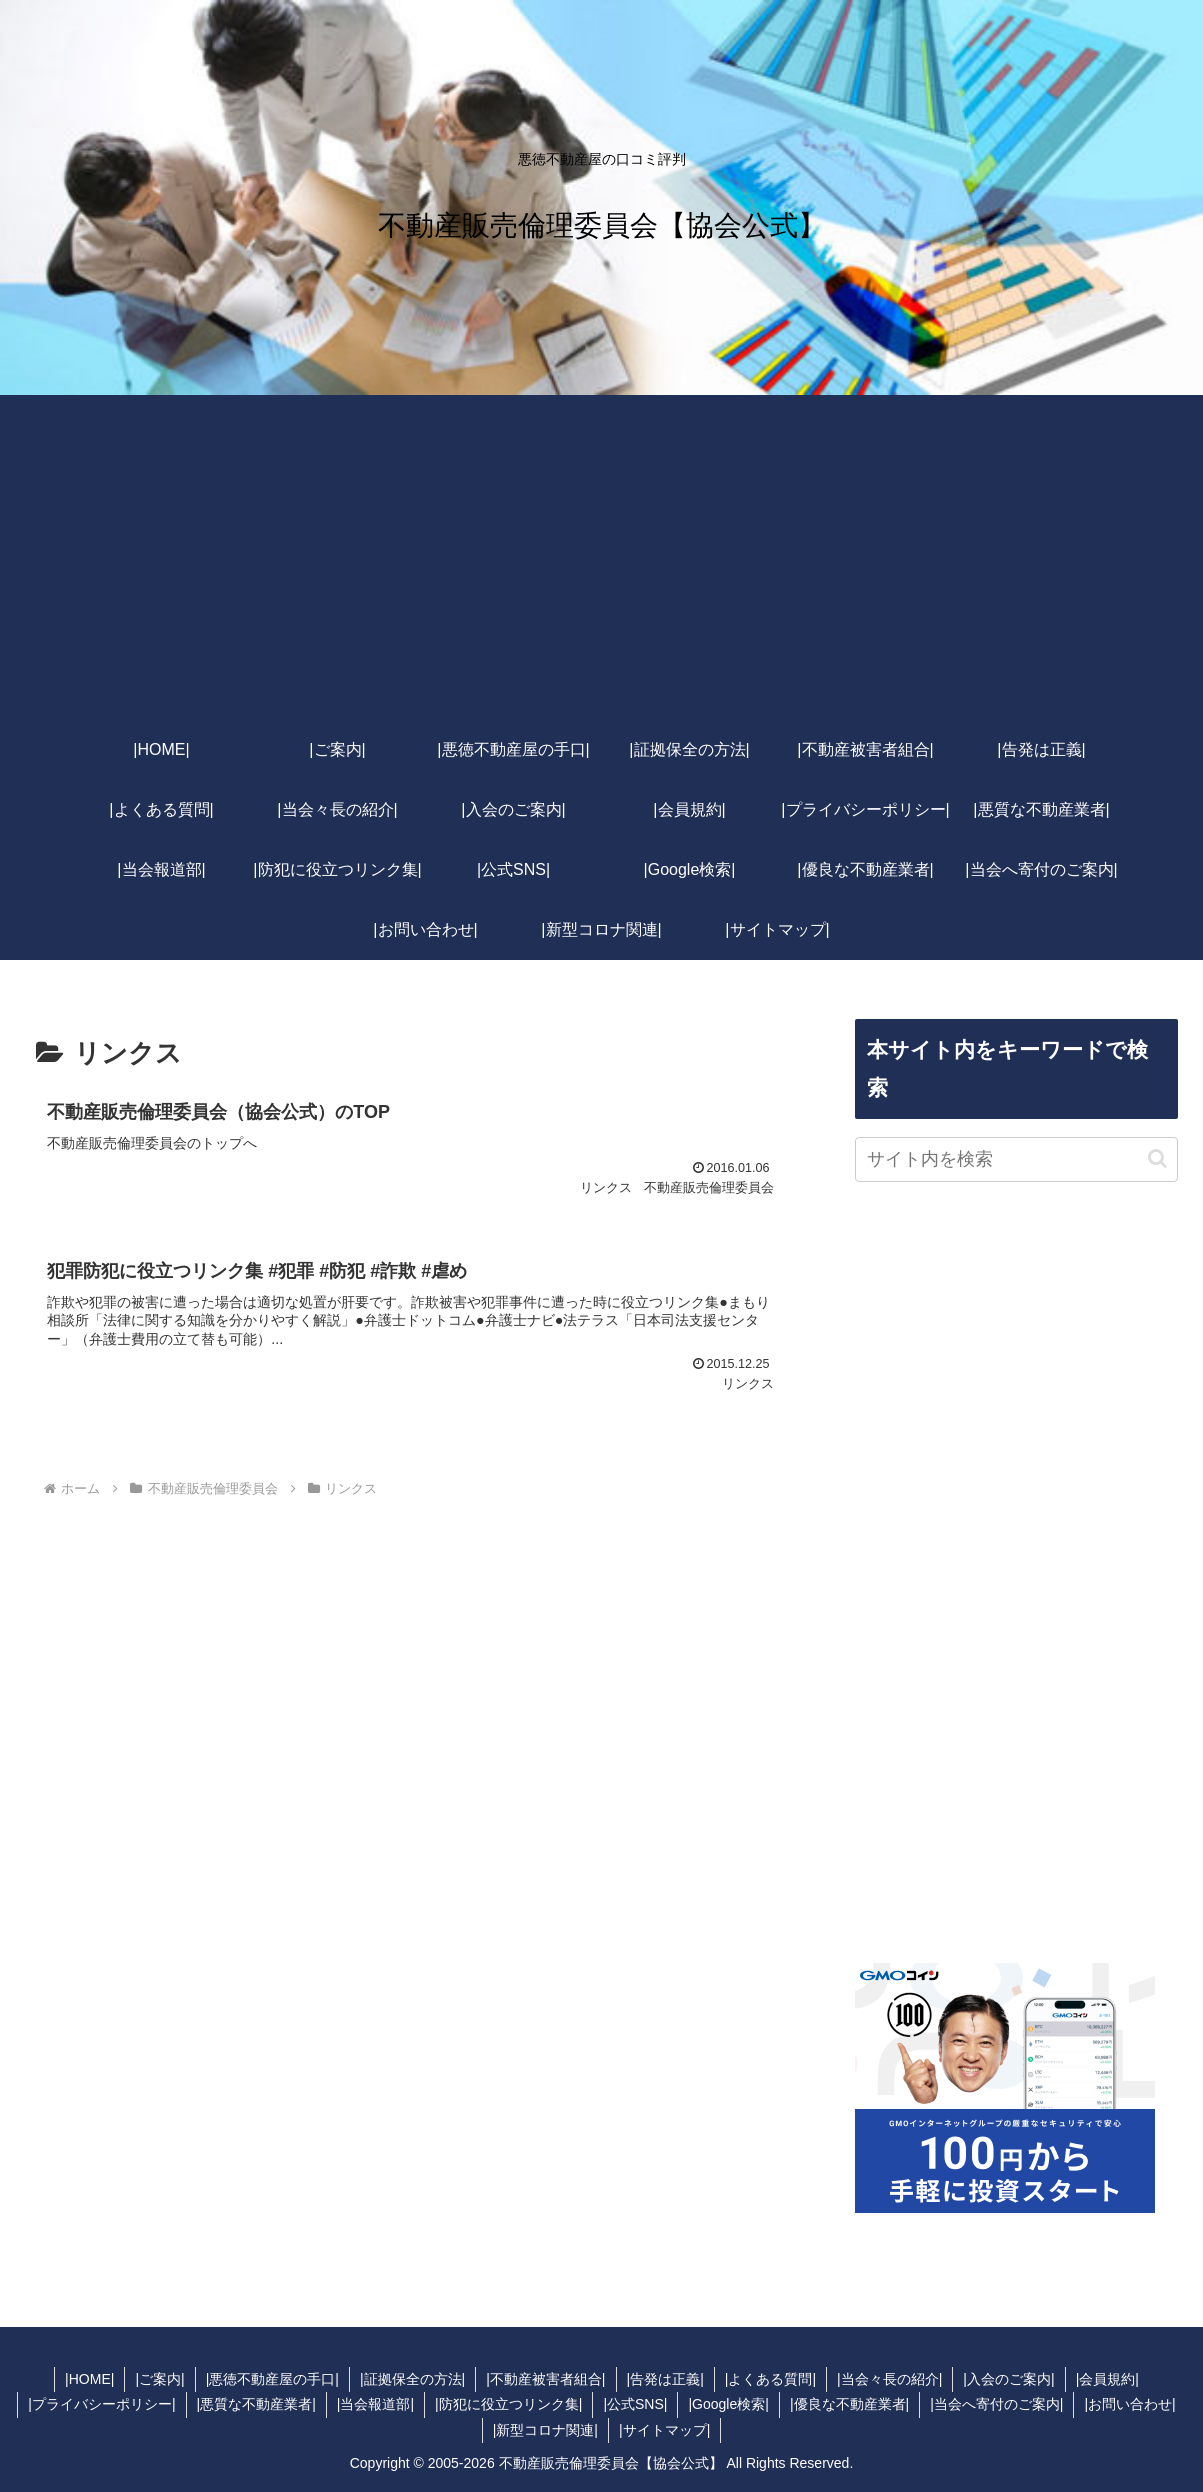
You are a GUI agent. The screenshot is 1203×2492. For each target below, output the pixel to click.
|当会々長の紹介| (889, 2379)
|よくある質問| (770, 2379)
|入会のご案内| (1008, 2379)
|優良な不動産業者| (849, 2404)
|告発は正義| (665, 2379)
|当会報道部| (375, 2404)
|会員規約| (1107, 2379)
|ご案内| (159, 2379)
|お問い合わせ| (1129, 2404)
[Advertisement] (602, 570)
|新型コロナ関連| (545, 2430)
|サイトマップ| (664, 2430)
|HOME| (89, 2379)
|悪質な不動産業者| (256, 2404)
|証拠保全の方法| (412, 2379)
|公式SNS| (635, 2404)
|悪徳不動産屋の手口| (272, 2379)
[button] (1157, 1158)
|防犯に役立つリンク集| (508, 2404)
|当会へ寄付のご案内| (996, 2404)
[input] (1016, 1159)
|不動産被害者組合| (545, 2379)
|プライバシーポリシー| (101, 2404)
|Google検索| (728, 2404)
